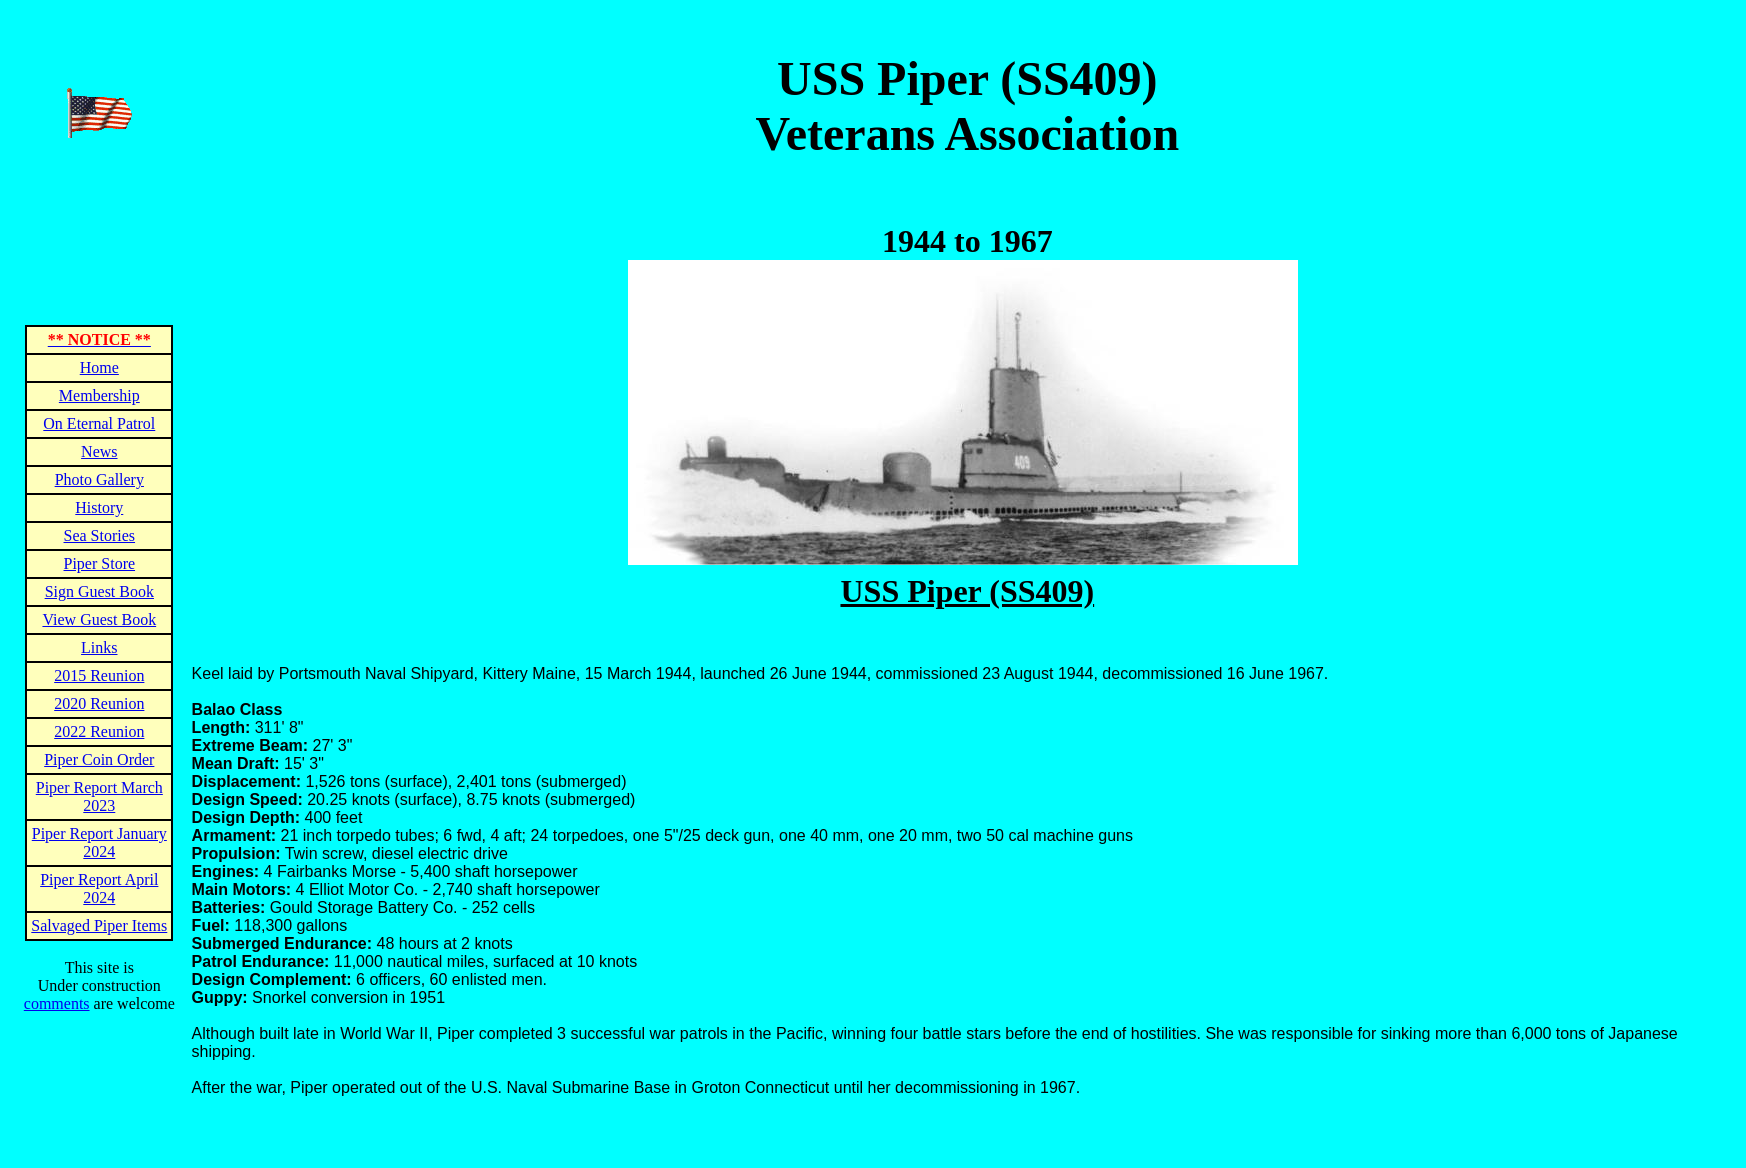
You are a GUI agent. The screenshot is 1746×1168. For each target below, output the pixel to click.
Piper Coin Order (99, 759)
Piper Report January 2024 (99, 842)
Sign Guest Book (99, 591)
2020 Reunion (99, 703)
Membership (99, 395)
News (99, 451)
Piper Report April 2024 (99, 888)
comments (57, 1003)
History (99, 507)
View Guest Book (99, 619)
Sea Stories (100, 535)
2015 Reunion (99, 675)
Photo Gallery (99, 479)
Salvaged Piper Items (99, 925)
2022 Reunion (99, 731)
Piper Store (100, 563)
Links (99, 647)
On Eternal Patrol (99, 423)
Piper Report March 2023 (99, 796)
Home (99, 367)
